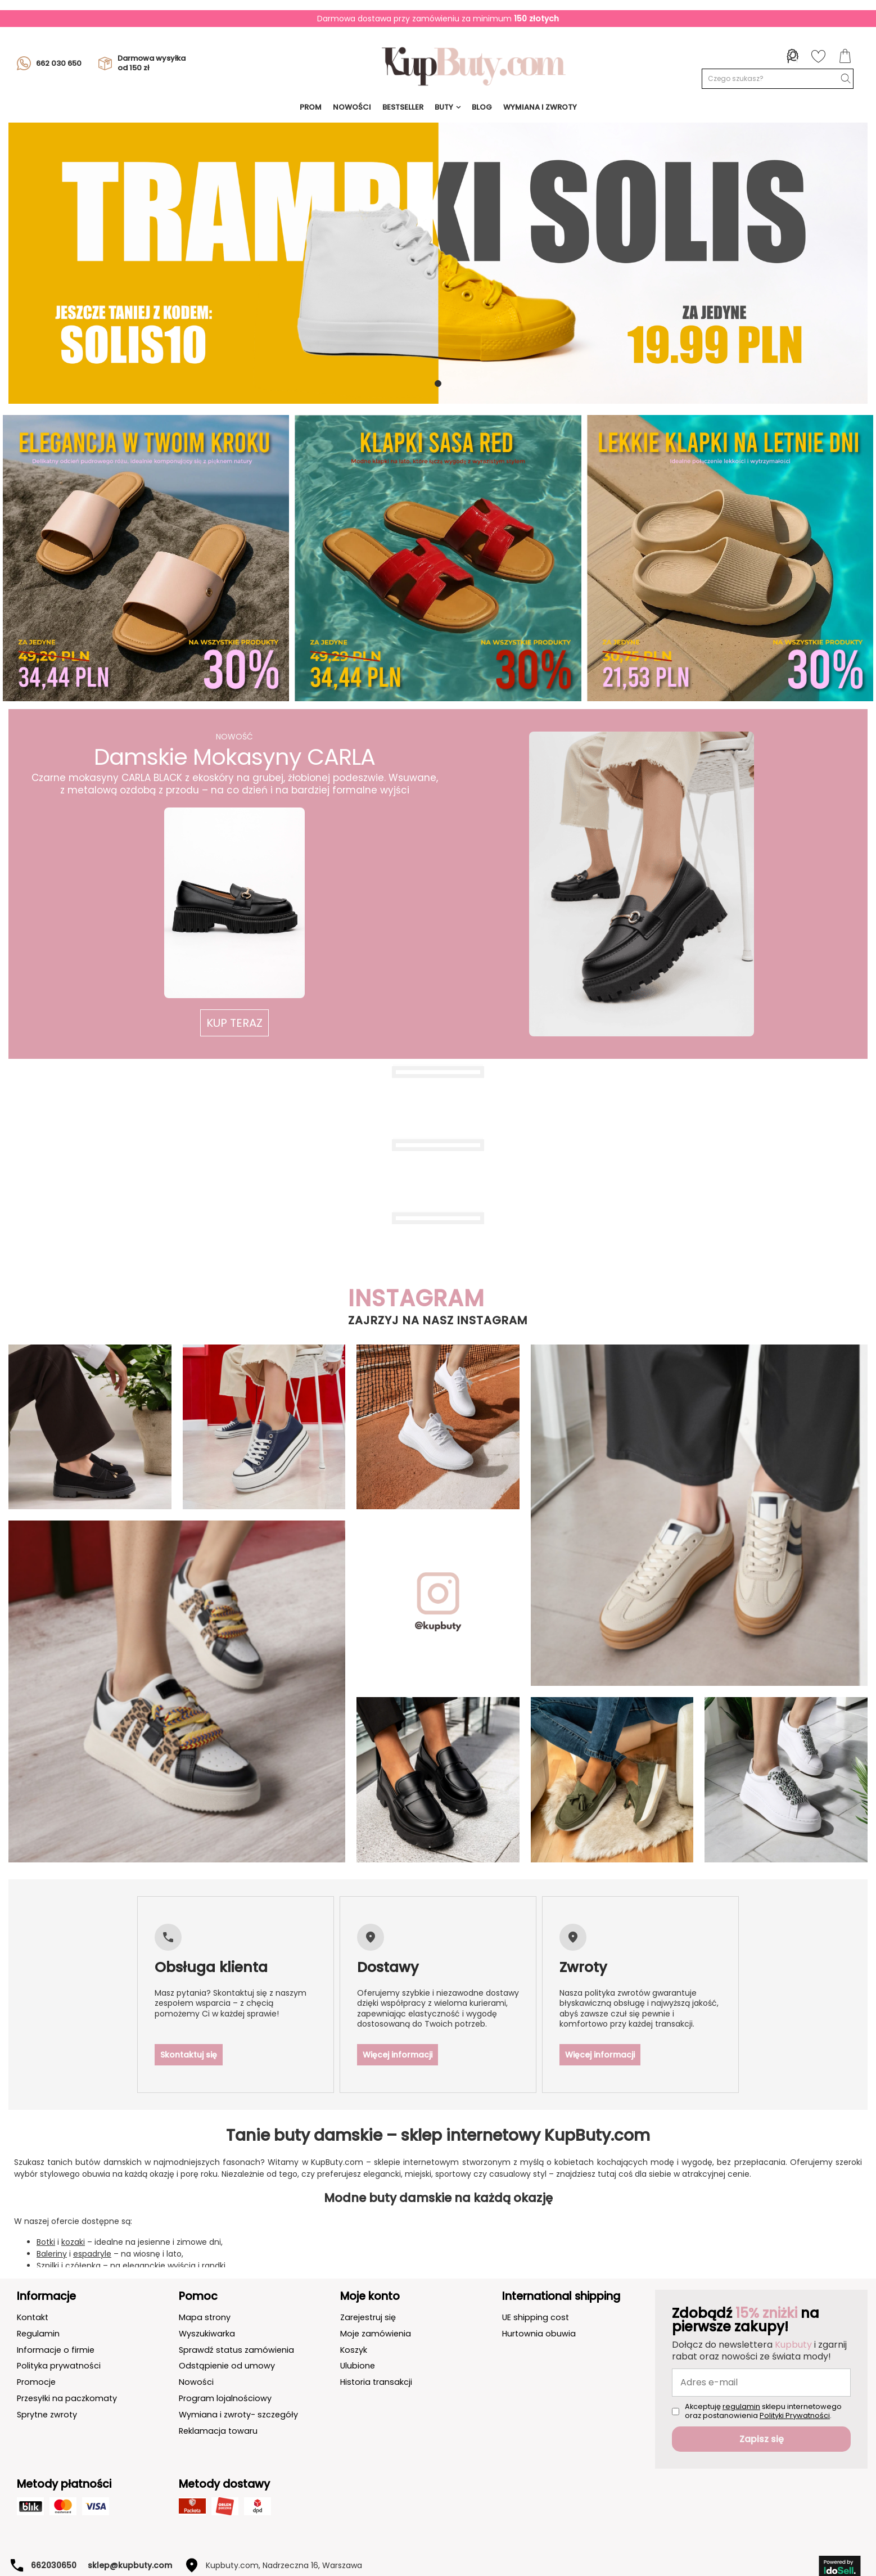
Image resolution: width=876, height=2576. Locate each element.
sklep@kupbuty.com (130, 2545)
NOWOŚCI (352, 107)
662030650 (53, 2545)
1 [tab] (438, 383)
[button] (234, 1022)
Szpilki (48, 2245)
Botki (46, 2221)
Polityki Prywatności (795, 2395)
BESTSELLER (402, 107)
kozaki (73, 2221)
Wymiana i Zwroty (540, 107)
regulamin (741, 2386)
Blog (482, 107)
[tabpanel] (438, 263)
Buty (444, 107)
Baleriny (52, 2233)
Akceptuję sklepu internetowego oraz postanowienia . (763, 2391)
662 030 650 (49, 64)
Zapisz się (761, 2418)
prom (311, 107)
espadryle (92, 2233)
